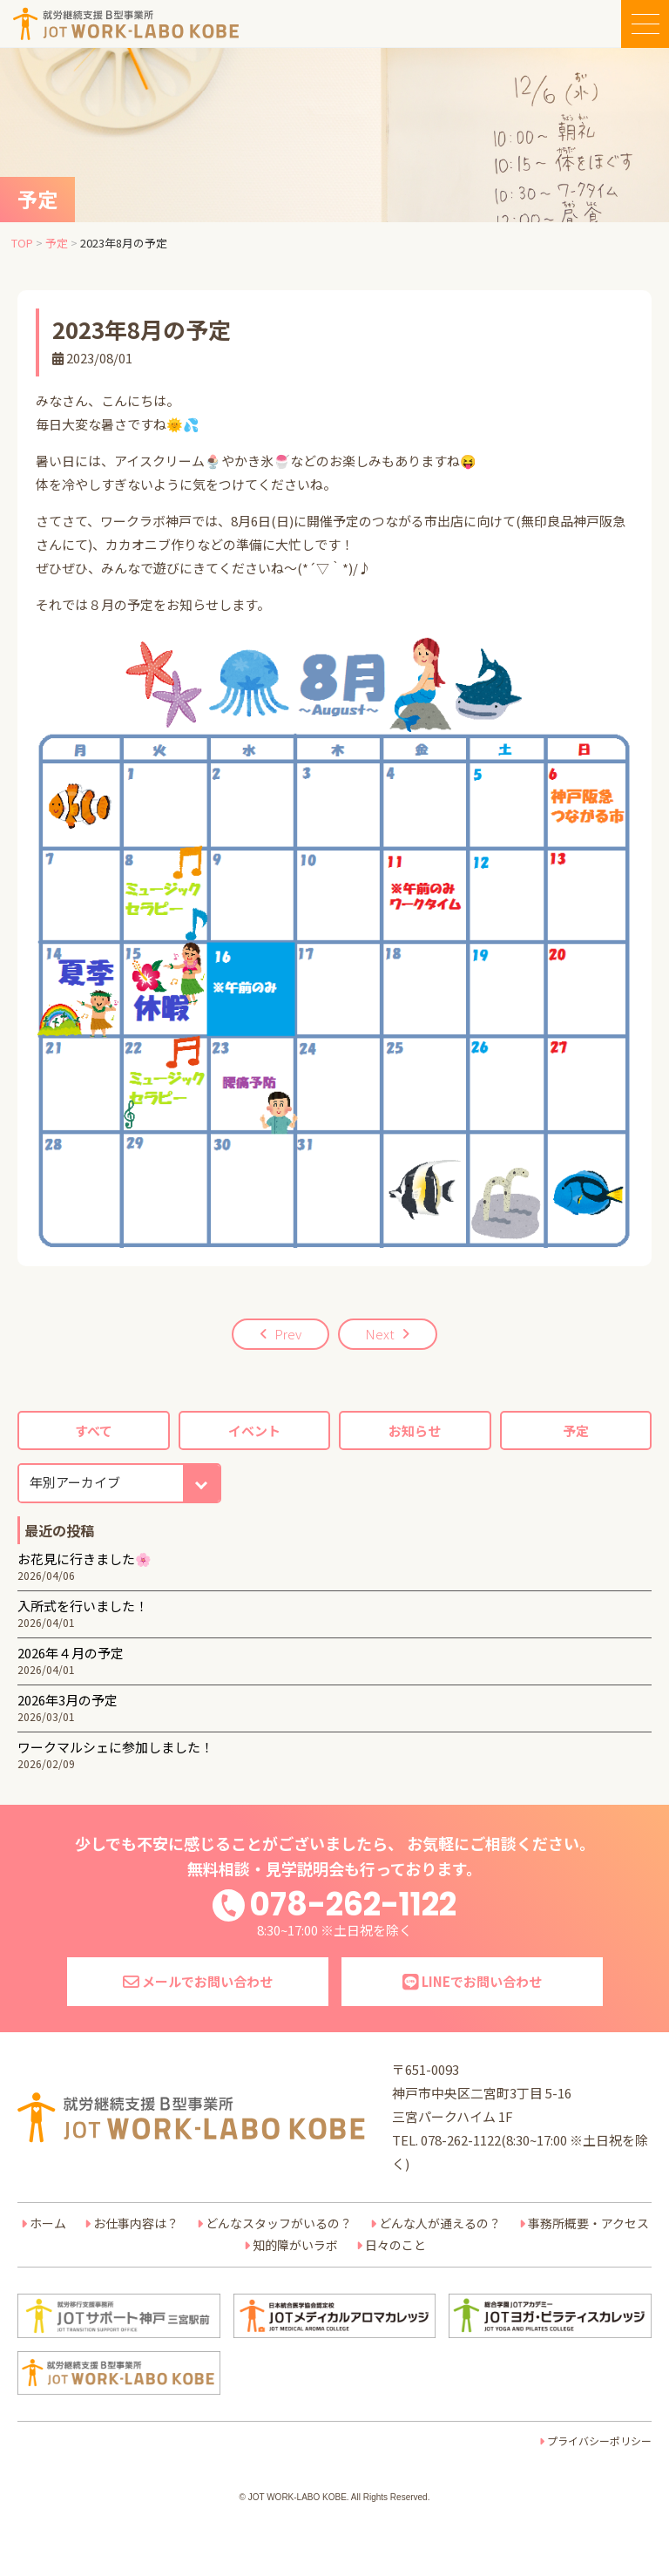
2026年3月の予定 (67, 1700)
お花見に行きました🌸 (84, 1559)
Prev (287, 1334)
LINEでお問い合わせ (472, 1981)
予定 (576, 1430)
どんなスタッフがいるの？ (279, 2223)
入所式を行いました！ (82, 1606)
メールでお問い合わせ (198, 1981)
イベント (254, 1430)
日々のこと (395, 2245)
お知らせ (415, 1430)
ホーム (48, 2223)
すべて (93, 1430)
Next (380, 1334)
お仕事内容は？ (136, 2223)
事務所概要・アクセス (588, 2223)
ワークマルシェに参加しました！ (115, 1747)
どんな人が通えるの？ (440, 2223)
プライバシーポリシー (599, 2440)
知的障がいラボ (295, 2245)
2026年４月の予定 (70, 1653)
